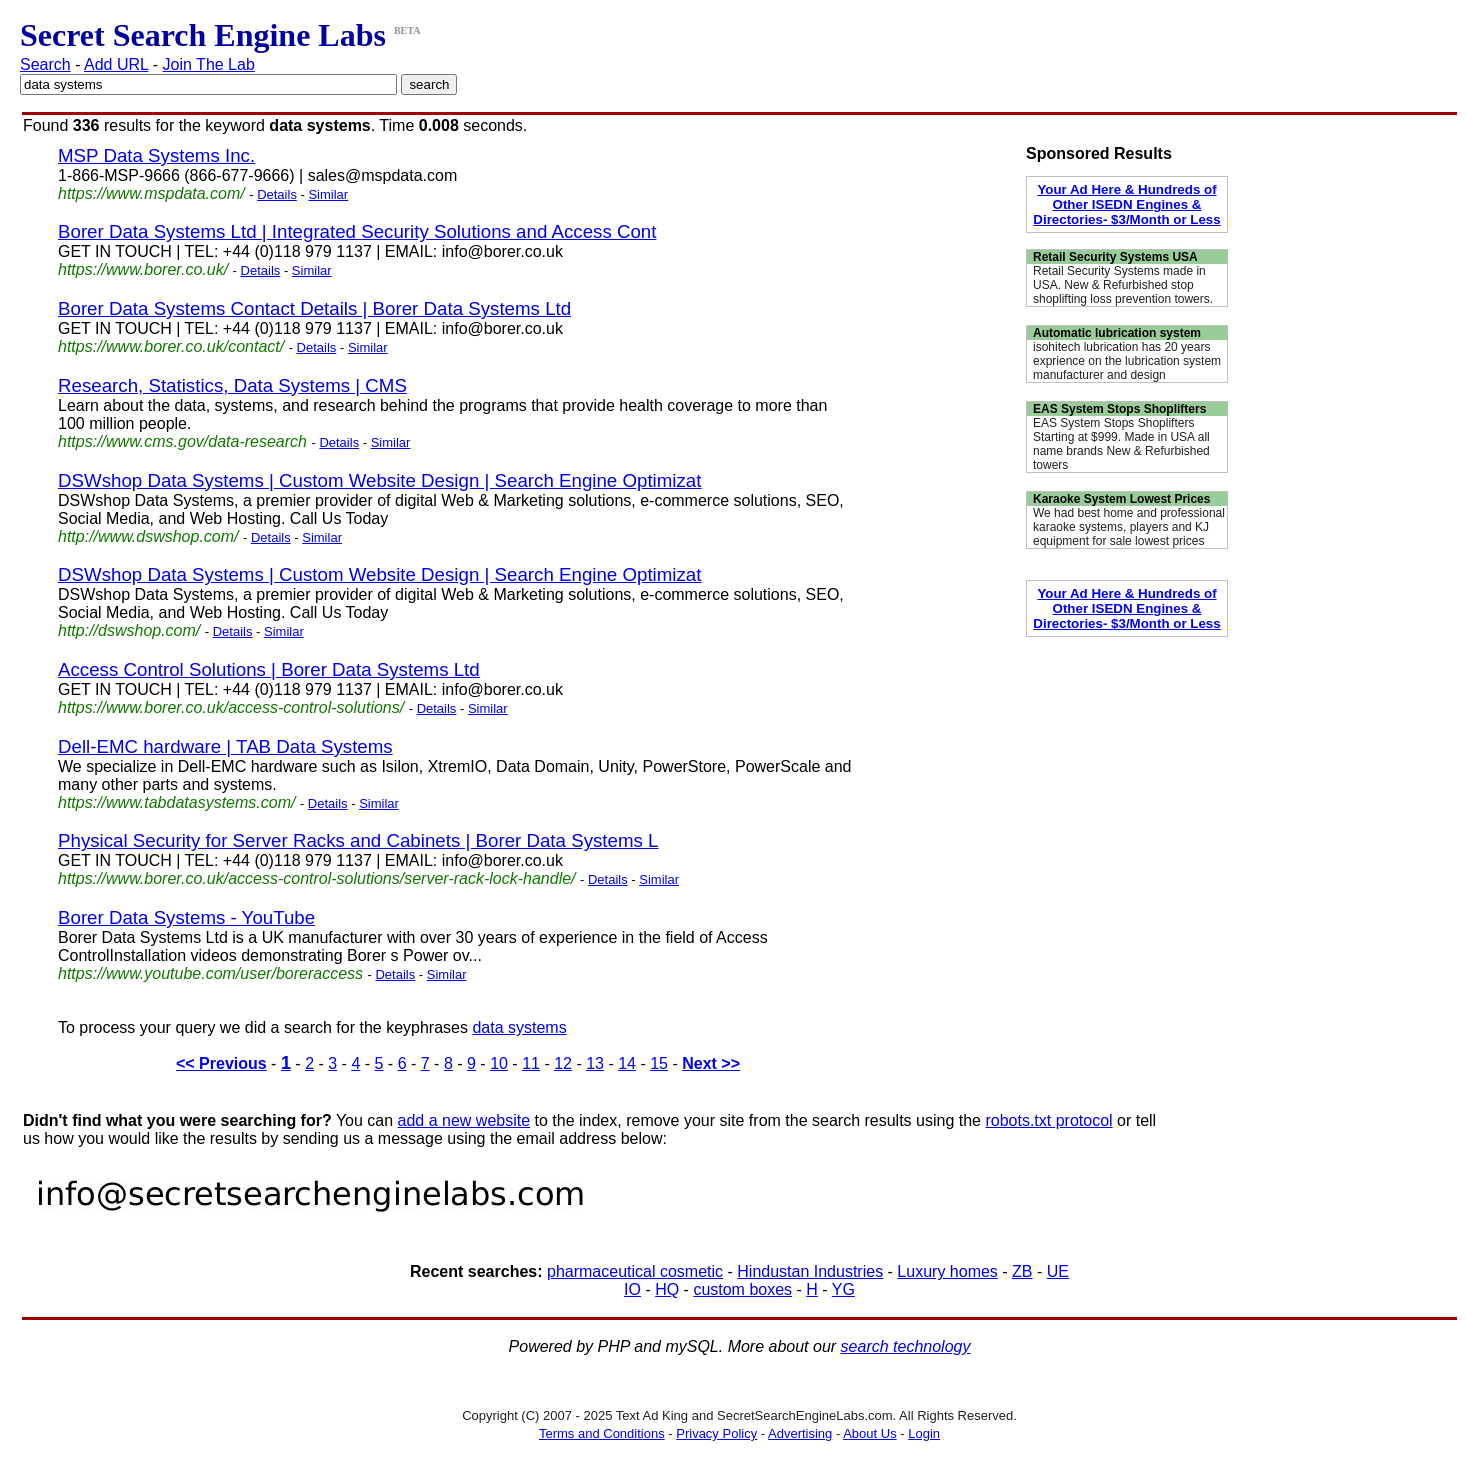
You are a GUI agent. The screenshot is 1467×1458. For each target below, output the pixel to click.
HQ (667, 1289)
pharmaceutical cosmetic (635, 1271)
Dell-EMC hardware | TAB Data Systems (225, 746)
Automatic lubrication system (1117, 333)
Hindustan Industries (810, 1271)
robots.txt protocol (1048, 1120)
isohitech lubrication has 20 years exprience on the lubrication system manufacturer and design (1127, 361)
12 (563, 1063)
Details (277, 194)
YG (843, 1289)
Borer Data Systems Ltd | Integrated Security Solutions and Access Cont (357, 231)
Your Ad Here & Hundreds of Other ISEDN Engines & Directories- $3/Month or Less (1126, 204)
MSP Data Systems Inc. (156, 155)
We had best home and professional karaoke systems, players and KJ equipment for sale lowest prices (1129, 527)
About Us (869, 1433)
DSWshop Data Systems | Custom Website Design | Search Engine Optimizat (379, 480)
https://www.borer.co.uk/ (143, 269)
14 (627, 1063)
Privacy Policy (716, 1433)
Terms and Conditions (602, 1433)
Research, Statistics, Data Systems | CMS (232, 385)
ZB (1022, 1271)
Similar (328, 194)
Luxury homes (947, 1271)
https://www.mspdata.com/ (151, 193)
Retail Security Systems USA (1115, 257)
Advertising (800, 1433)
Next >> (711, 1063)
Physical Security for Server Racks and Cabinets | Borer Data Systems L (358, 840)
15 (659, 1063)
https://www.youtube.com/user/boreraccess (210, 973)
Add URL (116, 64)
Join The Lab (209, 64)
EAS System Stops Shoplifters (1119, 409)
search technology (906, 1346)
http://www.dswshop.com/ (148, 536)
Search (45, 64)
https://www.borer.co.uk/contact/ (171, 346)
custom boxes (742, 1289)
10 (499, 1063)
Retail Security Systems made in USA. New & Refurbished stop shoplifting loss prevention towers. (1123, 285)
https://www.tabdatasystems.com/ (176, 802)
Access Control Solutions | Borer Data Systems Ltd (269, 669)
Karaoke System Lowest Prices (1121, 499)
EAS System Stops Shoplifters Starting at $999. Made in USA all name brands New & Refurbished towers (1121, 444)
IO (632, 1289)
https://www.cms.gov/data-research (182, 441)
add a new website (464, 1120)
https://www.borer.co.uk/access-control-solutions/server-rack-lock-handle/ (317, 878)
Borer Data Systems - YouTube (186, 917)
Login (924, 1433)
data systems (519, 1027)
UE (1058, 1271)
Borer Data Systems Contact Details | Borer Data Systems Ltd (314, 308)
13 (595, 1063)
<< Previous (221, 1063)
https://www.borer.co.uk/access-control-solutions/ (231, 707)
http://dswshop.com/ (129, 630)
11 (531, 1063)
